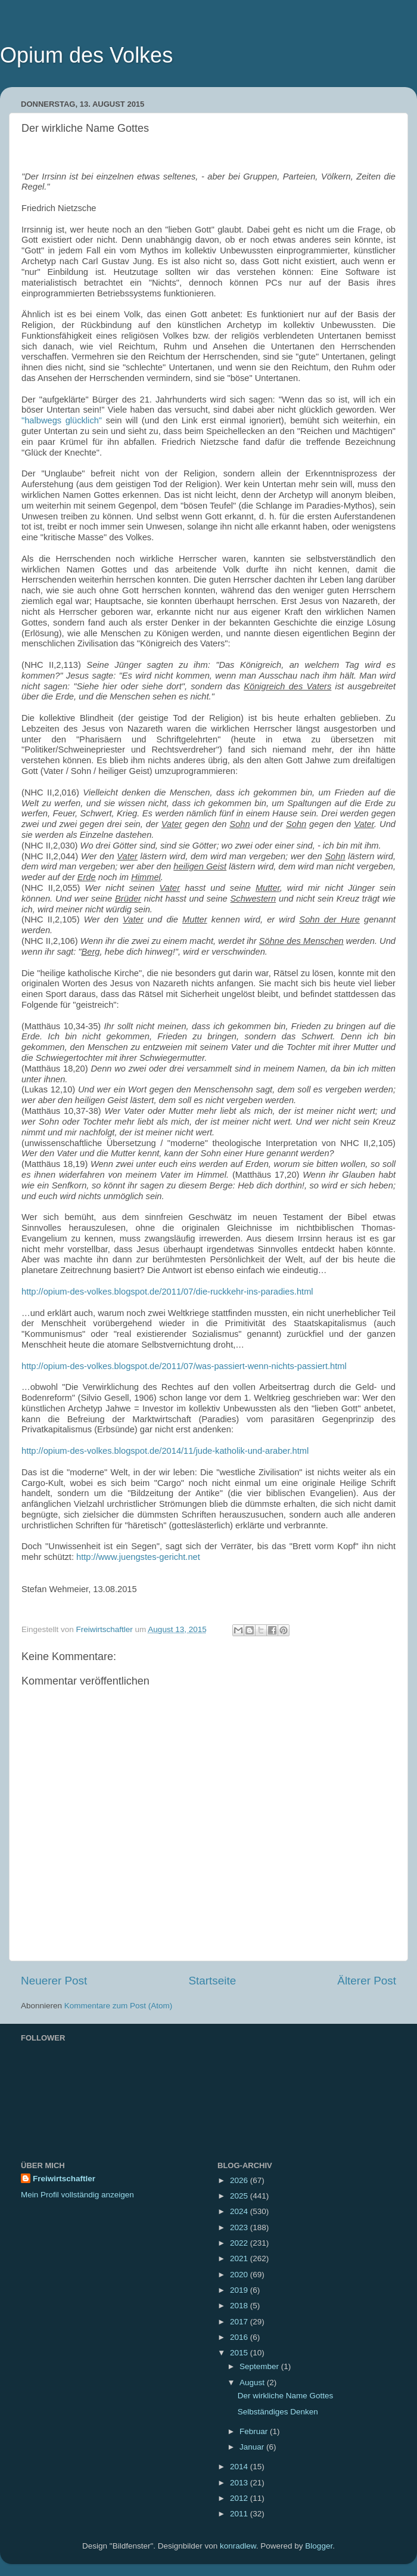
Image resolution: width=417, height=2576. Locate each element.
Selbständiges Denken (278, 2411)
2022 (240, 2242)
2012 (240, 2498)
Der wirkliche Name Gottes (286, 2395)
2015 (240, 2352)
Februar (254, 2431)
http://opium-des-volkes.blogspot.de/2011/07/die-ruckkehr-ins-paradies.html (167, 1291)
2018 (240, 2305)
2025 (240, 2195)
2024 (240, 2211)
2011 (240, 2513)
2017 (240, 2321)
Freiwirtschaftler (64, 2178)
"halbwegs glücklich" (61, 420)
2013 (240, 2482)
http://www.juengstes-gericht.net (138, 1557)
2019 (240, 2290)
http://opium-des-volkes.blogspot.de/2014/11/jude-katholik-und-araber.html (165, 1451)
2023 (240, 2227)
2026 (240, 2180)
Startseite (212, 1980)
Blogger (318, 2545)
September (260, 2366)
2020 (240, 2274)
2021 (240, 2258)
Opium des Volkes (86, 55)
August (253, 2382)
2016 (240, 2337)
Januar (252, 2446)
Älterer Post (366, 1980)
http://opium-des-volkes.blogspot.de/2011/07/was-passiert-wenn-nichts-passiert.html (184, 1366)
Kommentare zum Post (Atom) (118, 2005)
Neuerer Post (54, 1980)
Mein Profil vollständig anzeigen (77, 2194)
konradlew (238, 2545)
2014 (240, 2466)
